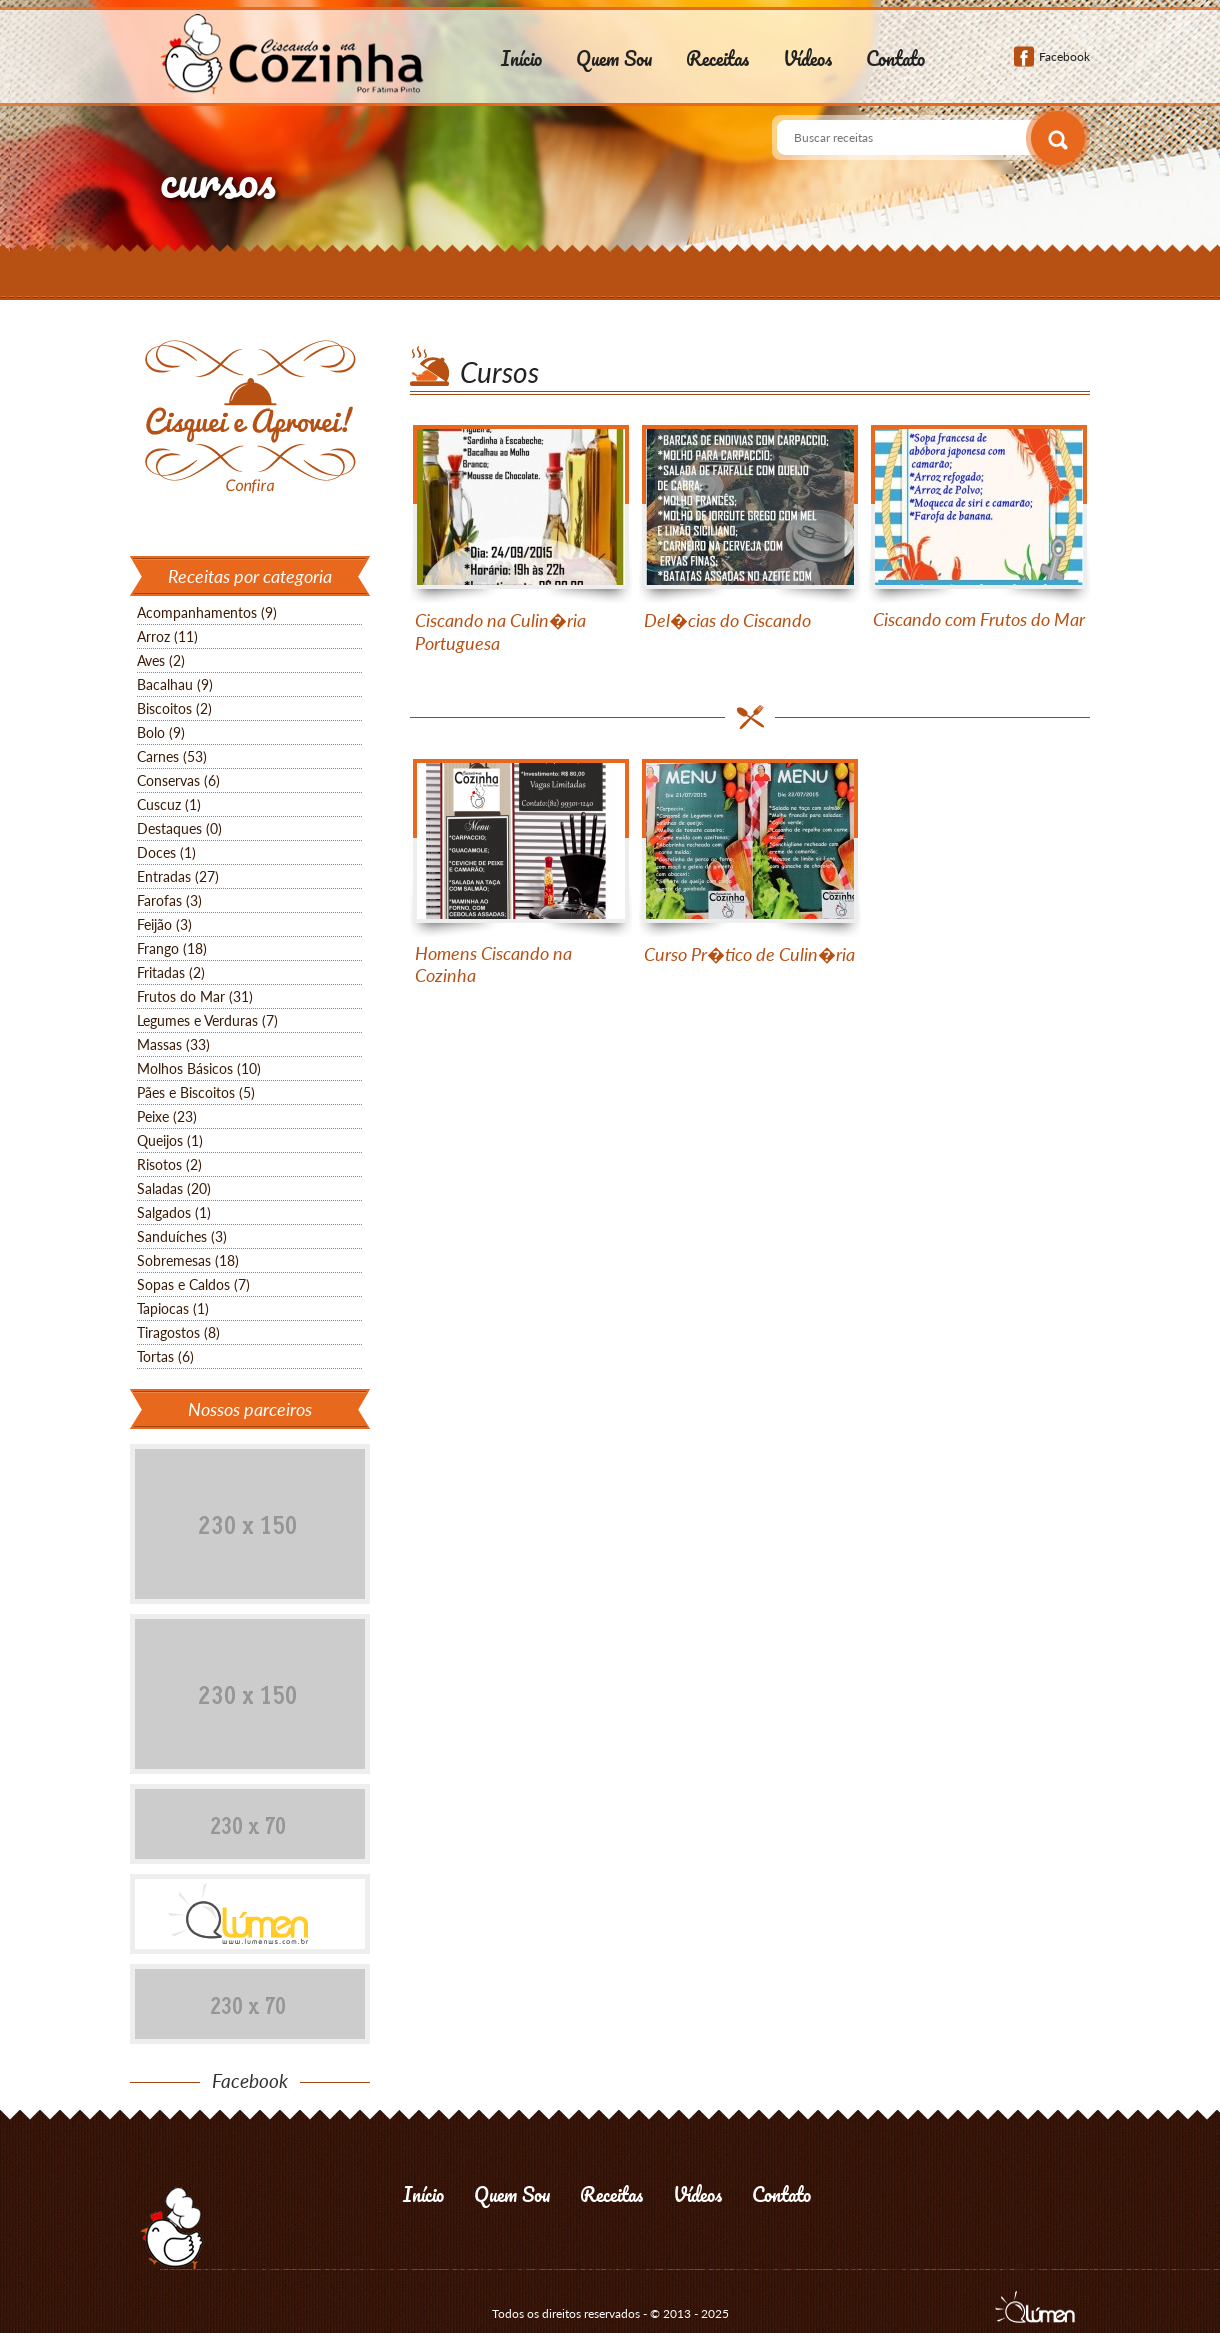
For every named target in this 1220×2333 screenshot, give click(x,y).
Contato (895, 58)
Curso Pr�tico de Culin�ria (749, 954)
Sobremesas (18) (188, 1260)
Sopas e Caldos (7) (193, 1284)
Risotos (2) (169, 1164)
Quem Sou (614, 58)
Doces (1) (166, 852)
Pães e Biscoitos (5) (196, 1092)
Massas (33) (173, 1044)
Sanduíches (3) (182, 1236)
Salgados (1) (174, 1212)
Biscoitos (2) (174, 708)
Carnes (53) (172, 756)
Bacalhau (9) (175, 684)
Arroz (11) (167, 636)
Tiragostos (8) (178, 1332)
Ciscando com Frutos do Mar (979, 619)
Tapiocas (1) (173, 1308)
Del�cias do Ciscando (727, 620)
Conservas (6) (178, 780)
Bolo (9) (161, 732)
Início (521, 58)
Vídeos (807, 58)
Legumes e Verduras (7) (207, 1020)
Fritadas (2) (171, 972)
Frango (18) (172, 948)
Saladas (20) (174, 1188)
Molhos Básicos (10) (199, 1068)
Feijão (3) (164, 924)
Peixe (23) (167, 1116)
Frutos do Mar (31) (195, 996)
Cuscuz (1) (169, 804)
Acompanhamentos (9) (207, 612)
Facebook (1064, 56)
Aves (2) (161, 660)
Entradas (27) (178, 876)
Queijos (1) (170, 1140)
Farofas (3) (169, 900)
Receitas (717, 58)
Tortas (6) (165, 1356)
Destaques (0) (179, 828)
